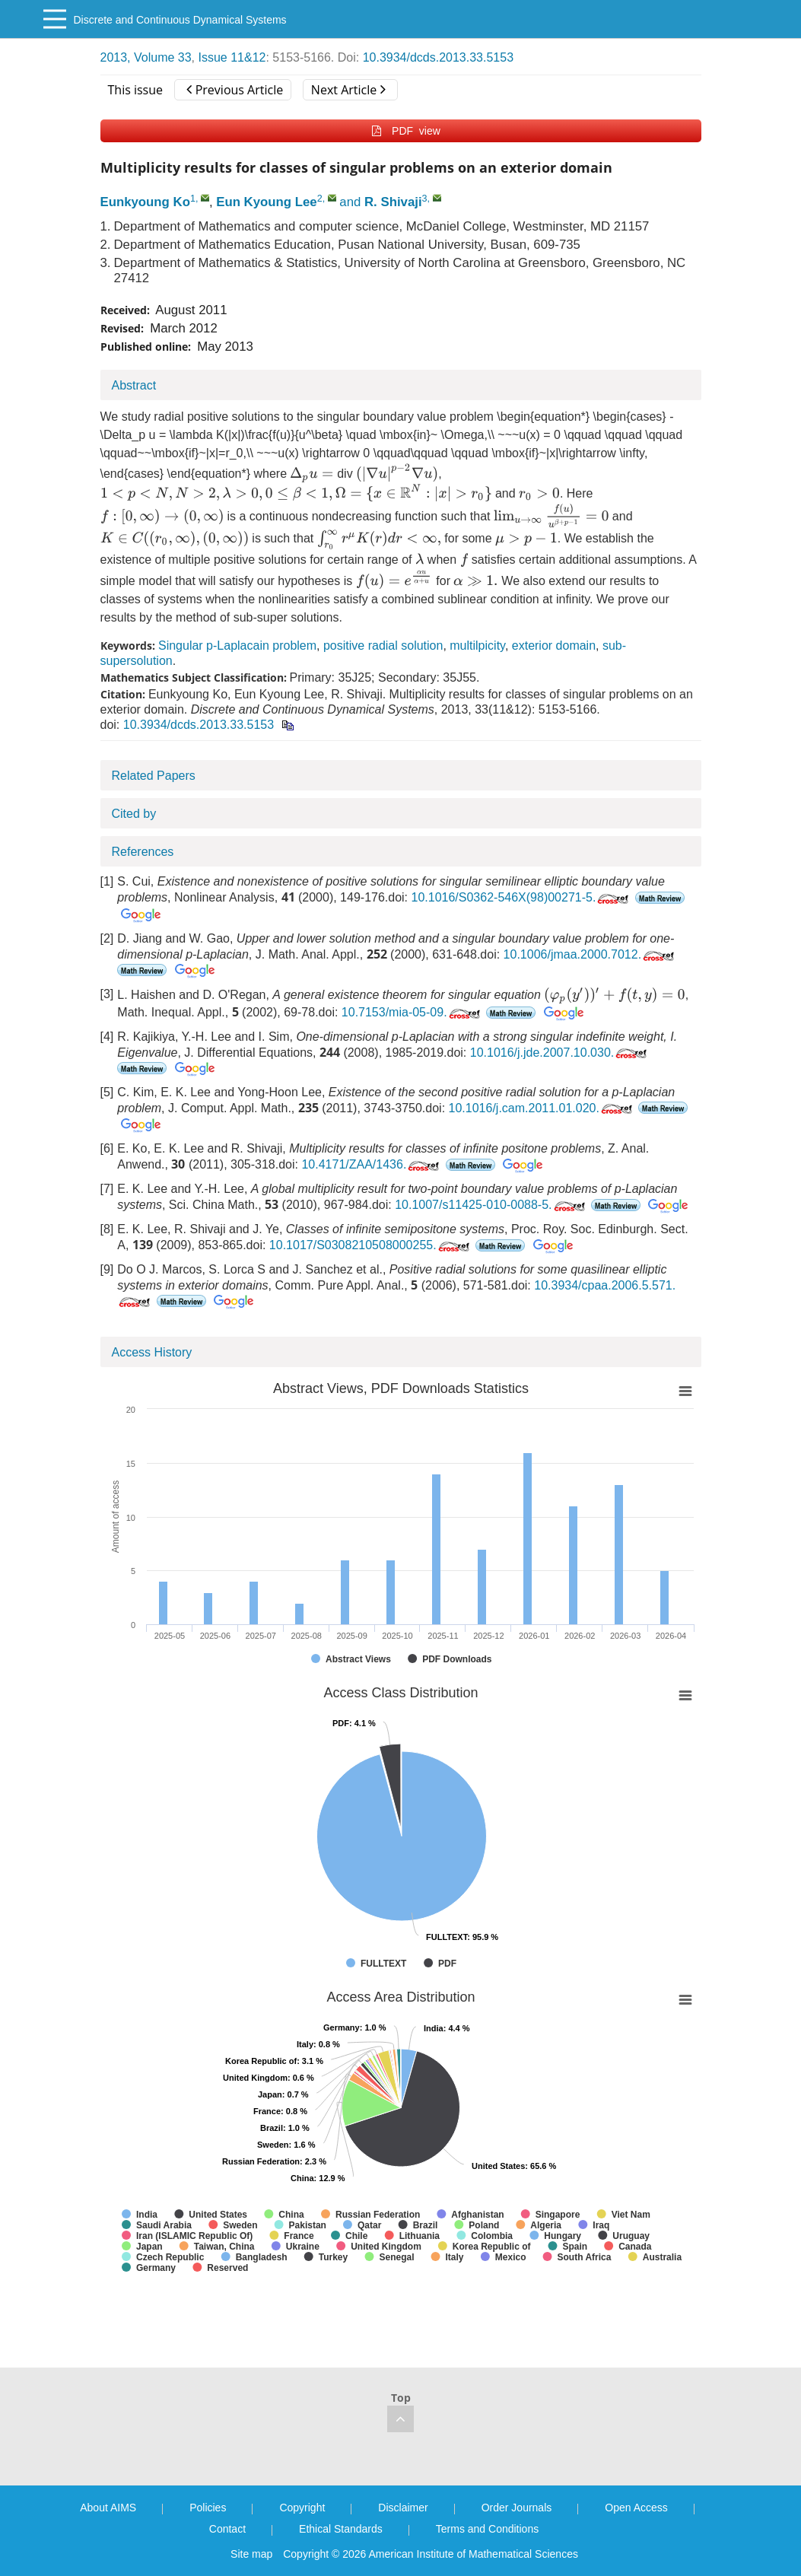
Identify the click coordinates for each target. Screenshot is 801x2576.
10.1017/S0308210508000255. (370, 1245)
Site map (251, 2554)
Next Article (348, 89)
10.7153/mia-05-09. (412, 1012)
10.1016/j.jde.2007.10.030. (560, 1052)
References (143, 851)
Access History (152, 1352)
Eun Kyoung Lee (266, 202)
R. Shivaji (393, 202)
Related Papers (153, 775)
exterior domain (554, 645)
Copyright (302, 2507)
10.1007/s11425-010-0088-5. (491, 1204)
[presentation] (311, 474)
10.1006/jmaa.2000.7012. (590, 954)
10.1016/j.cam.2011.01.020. (542, 1108)
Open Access (636, 2507)
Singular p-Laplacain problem (237, 645)
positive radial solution (383, 645)
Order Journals (517, 2507)
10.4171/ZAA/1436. (371, 1164)
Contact (227, 2529)
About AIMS (108, 2507)
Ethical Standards (341, 2529)
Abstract (134, 385)
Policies (207, 2507)
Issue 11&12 (231, 57)
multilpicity (477, 645)
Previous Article (234, 89)
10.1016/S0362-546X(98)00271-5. (522, 897)
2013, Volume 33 (146, 57)
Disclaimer (403, 2507)
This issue (136, 89)
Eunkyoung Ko (145, 202)
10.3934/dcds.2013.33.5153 (438, 57)
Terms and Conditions (487, 2529)
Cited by (134, 813)
